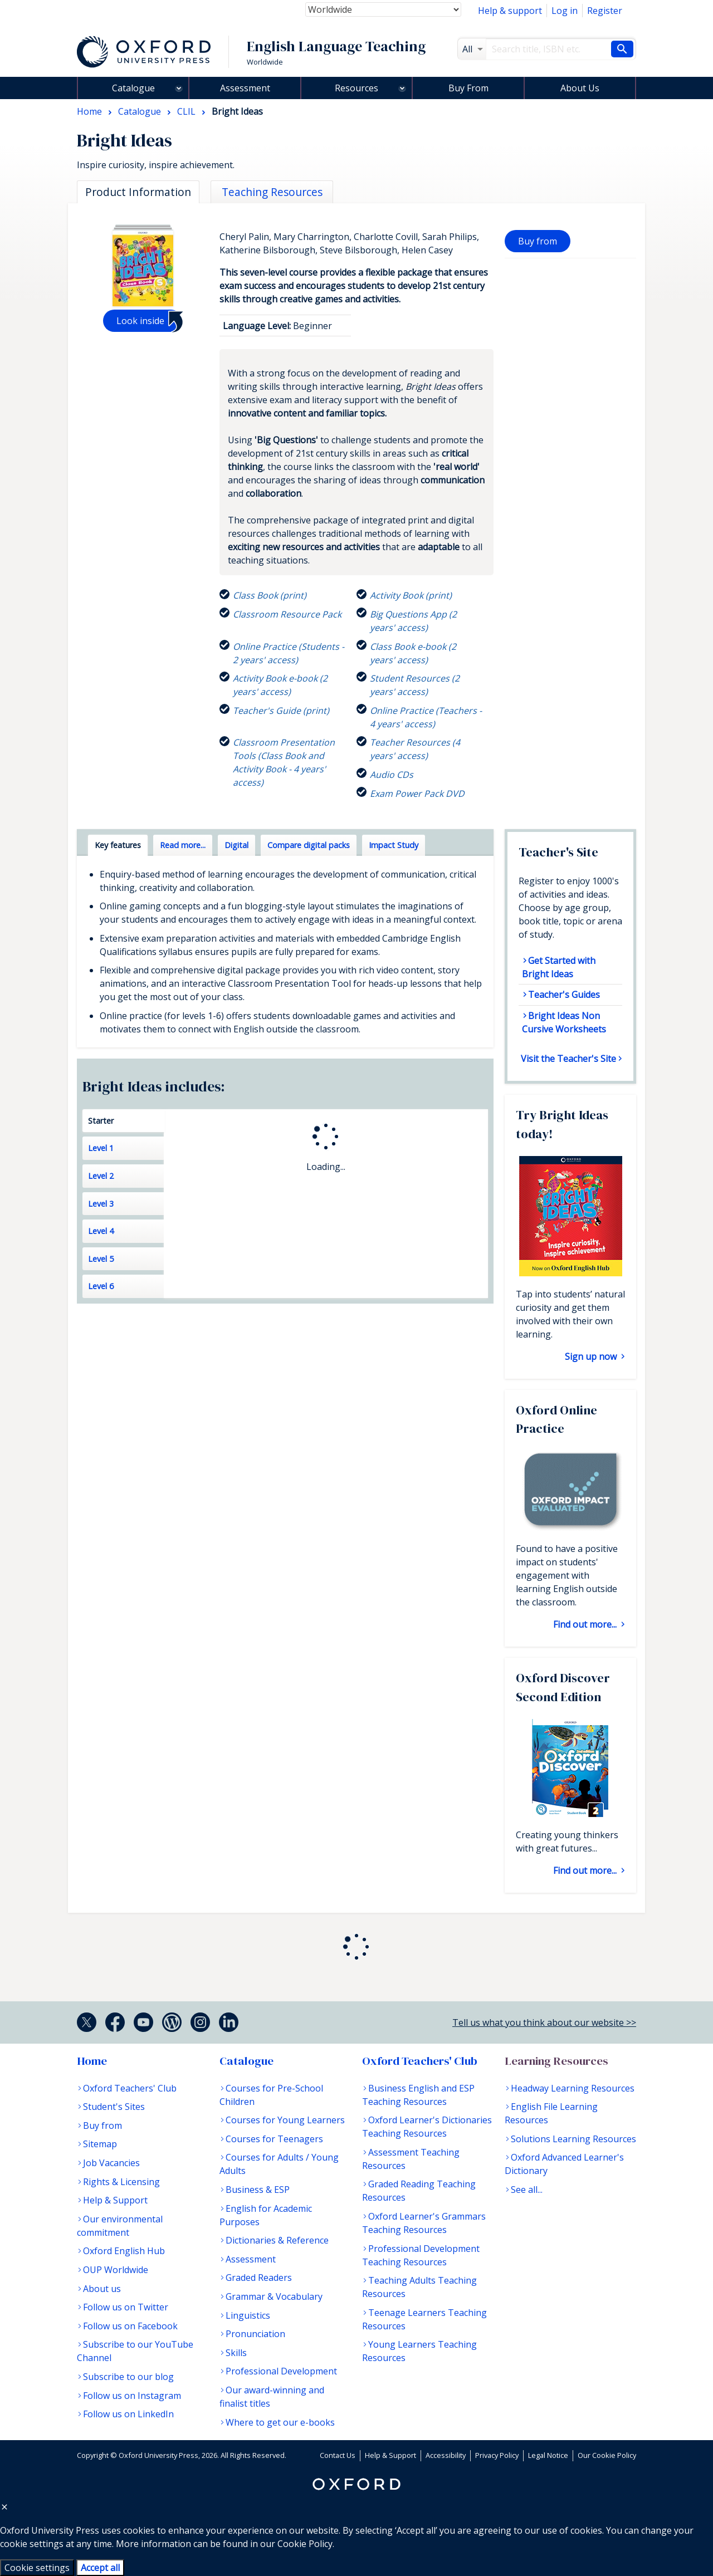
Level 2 (101, 1176)
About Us (579, 88)
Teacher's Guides (564, 994)
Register (604, 10)
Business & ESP (258, 2189)
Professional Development (281, 2371)
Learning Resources (556, 2061)
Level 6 (101, 1286)
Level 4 (101, 1231)
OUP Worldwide (115, 2270)
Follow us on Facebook (130, 2326)
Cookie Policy (305, 2544)
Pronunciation (255, 2334)
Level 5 (101, 1258)
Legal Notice (548, 2455)
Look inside (140, 321)
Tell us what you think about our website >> (544, 2022)
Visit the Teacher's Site (568, 1058)
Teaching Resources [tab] (272, 191)
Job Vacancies (111, 2163)
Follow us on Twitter (125, 2307)
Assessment (245, 88)
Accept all (100, 2568)
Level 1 (101, 1148)
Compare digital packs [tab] (308, 845)
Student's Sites (114, 2106)
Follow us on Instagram (132, 2395)
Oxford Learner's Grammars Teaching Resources (424, 2223)
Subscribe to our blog (128, 2377)
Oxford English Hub (124, 2251)
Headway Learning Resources (572, 2088)
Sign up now (592, 1356)
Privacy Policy (497, 2455)
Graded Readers (259, 2277)
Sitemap (100, 2144)
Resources (356, 88)
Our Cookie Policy (607, 2455)
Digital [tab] (236, 845)
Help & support (510, 10)
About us (102, 2289)
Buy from (537, 241)
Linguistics (248, 2315)
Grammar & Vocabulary (274, 2296)
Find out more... (586, 1624)
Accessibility (446, 2455)
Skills (236, 2353)
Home (92, 2061)
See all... (527, 2189)
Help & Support (115, 2200)
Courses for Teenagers (274, 2139)
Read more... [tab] (183, 845)
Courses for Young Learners (285, 2120)
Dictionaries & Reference (277, 2240)
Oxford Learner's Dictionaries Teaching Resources (427, 2126)
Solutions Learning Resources (573, 2139)
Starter (101, 1120)
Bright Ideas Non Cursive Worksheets (564, 1022)
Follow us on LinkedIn (128, 2414)
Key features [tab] (118, 845)
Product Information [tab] (138, 191)
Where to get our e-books (280, 2422)
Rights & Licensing (121, 2182)
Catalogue (133, 88)
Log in (564, 10)
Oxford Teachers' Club (130, 2088)
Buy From (468, 88)
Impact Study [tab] (393, 845)
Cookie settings (37, 2568)
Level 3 (101, 1203)
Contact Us (337, 2455)
